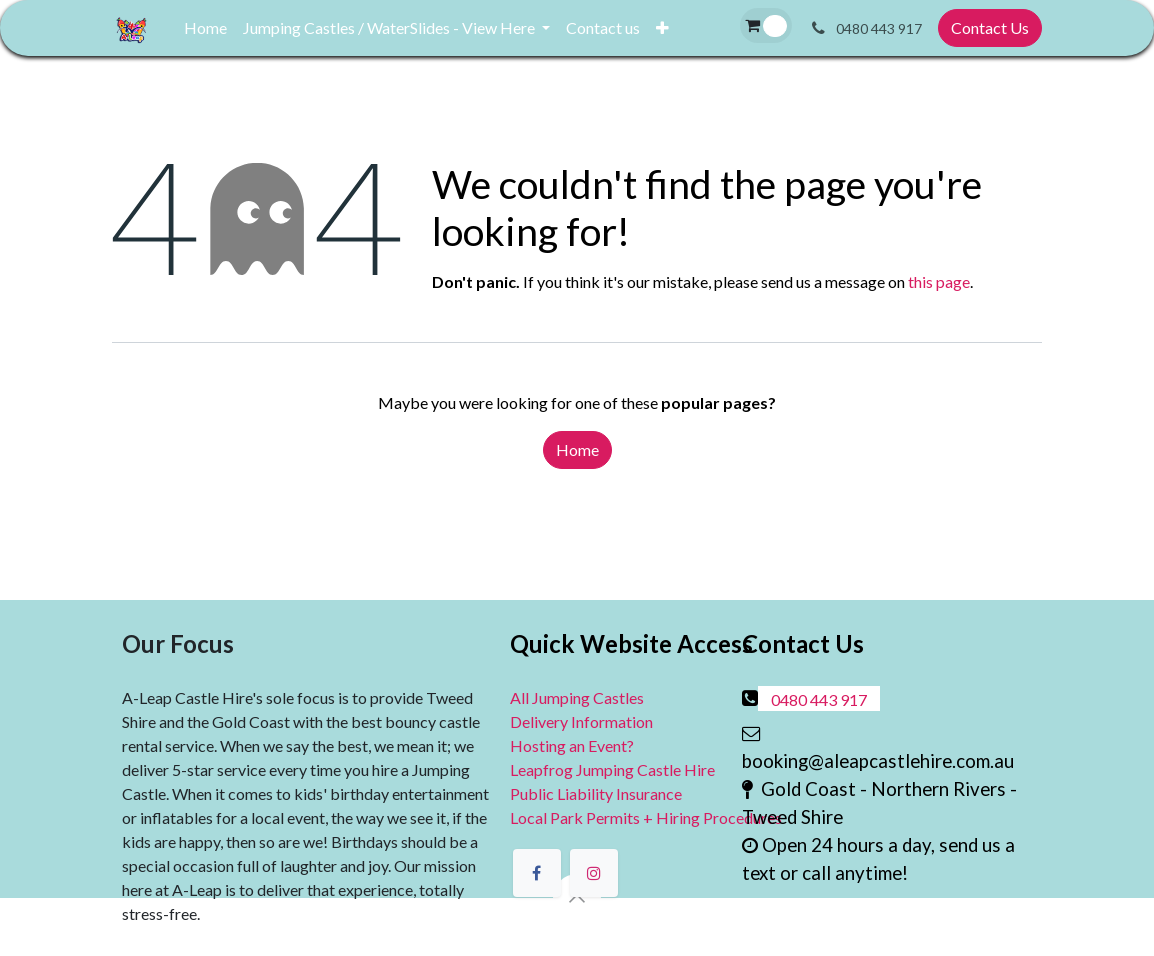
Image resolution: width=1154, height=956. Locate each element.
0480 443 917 (819, 699)
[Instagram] (594, 873)
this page (939, 281)
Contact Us (990, 27)
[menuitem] (205, 28)
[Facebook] (537, 873)
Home (577, 449)
